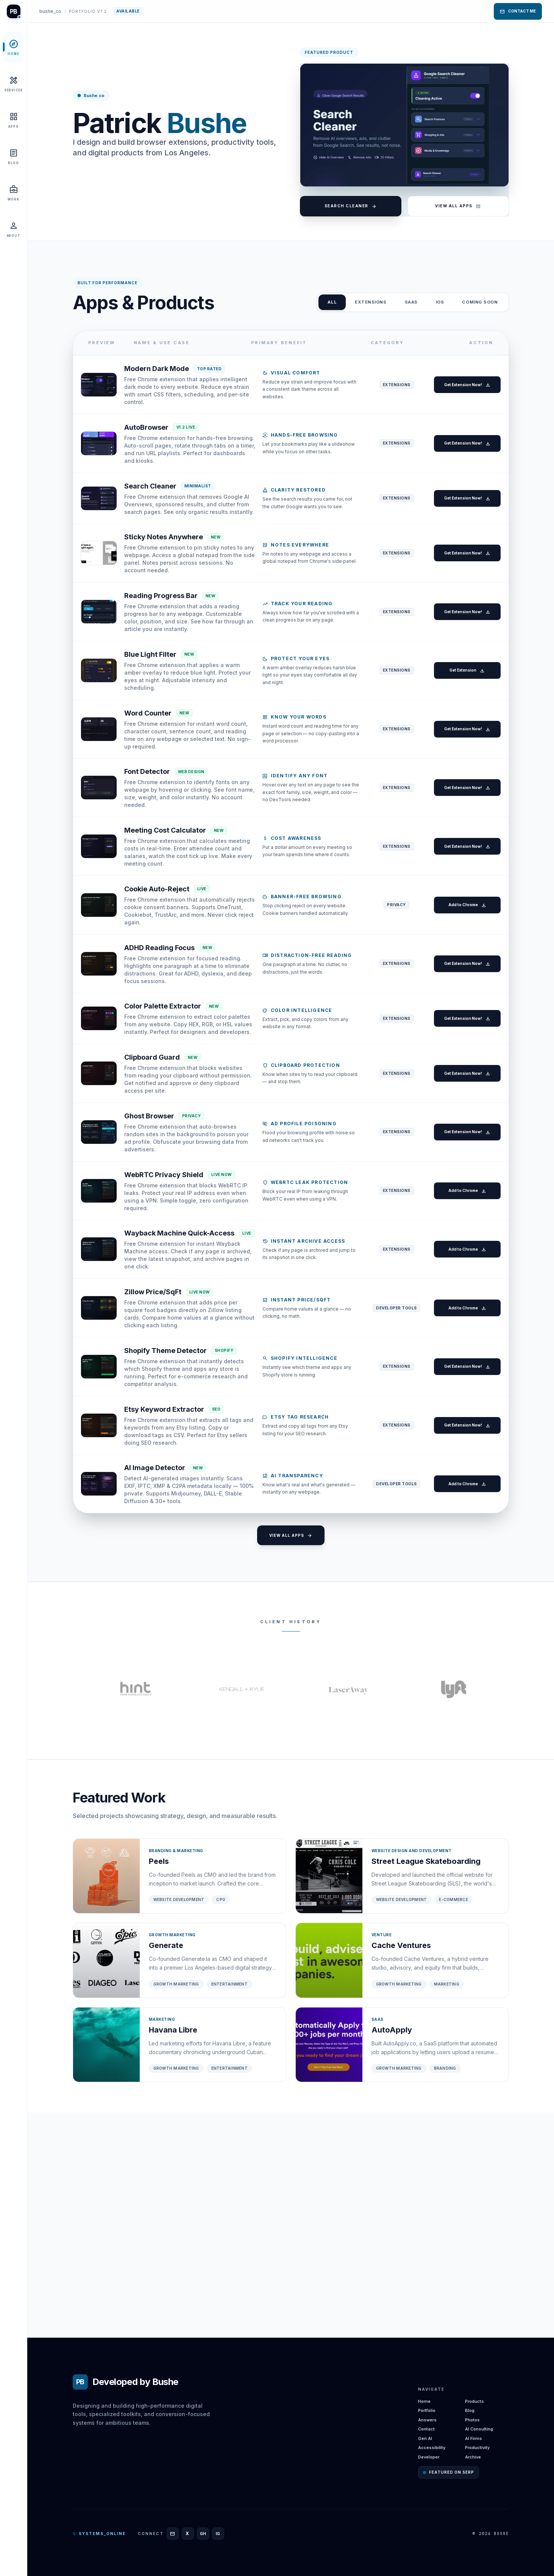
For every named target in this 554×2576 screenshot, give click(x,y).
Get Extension (463, 739)
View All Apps (458, 206)
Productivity (477, 2447)
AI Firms (473, 2438)
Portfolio (426, 2410)
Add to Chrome (463, 1008)
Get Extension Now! (463, 389)
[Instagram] (218, 2533)
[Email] (173, 2533)
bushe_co (50, 11)
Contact (426, 2429)
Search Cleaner (351, 206)
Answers (427, 2420)
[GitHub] (203, 2533)
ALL (332, 302)
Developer (428, 2457)
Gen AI (425, 2438)
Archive (473, 2457)
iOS (440, 302)
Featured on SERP (448, 2472)
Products (474, 2401)
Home (424, 2401)
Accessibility (431, 2447)
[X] (188, 2533)
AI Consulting (479, 2429)
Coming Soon (480, 302)
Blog (469, 2410)
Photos (472, 2420)
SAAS (411, 302)
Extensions (371, 302)
